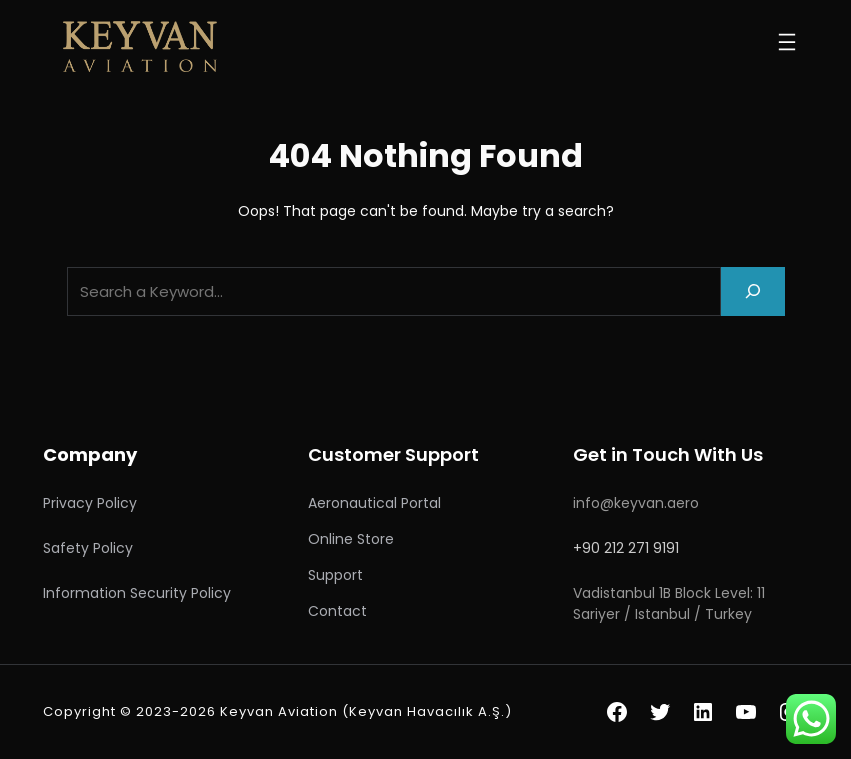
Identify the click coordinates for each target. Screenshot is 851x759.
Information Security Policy (137, 593)
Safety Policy (88, 548)
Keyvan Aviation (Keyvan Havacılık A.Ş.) (366, 711)
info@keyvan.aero (636, 503)
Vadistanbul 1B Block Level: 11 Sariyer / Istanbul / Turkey (669, 603)
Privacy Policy (90, 503)
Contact (337, 611)
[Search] (753, 291)
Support (335, 575)
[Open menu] (787, 42)
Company (90, 454)
